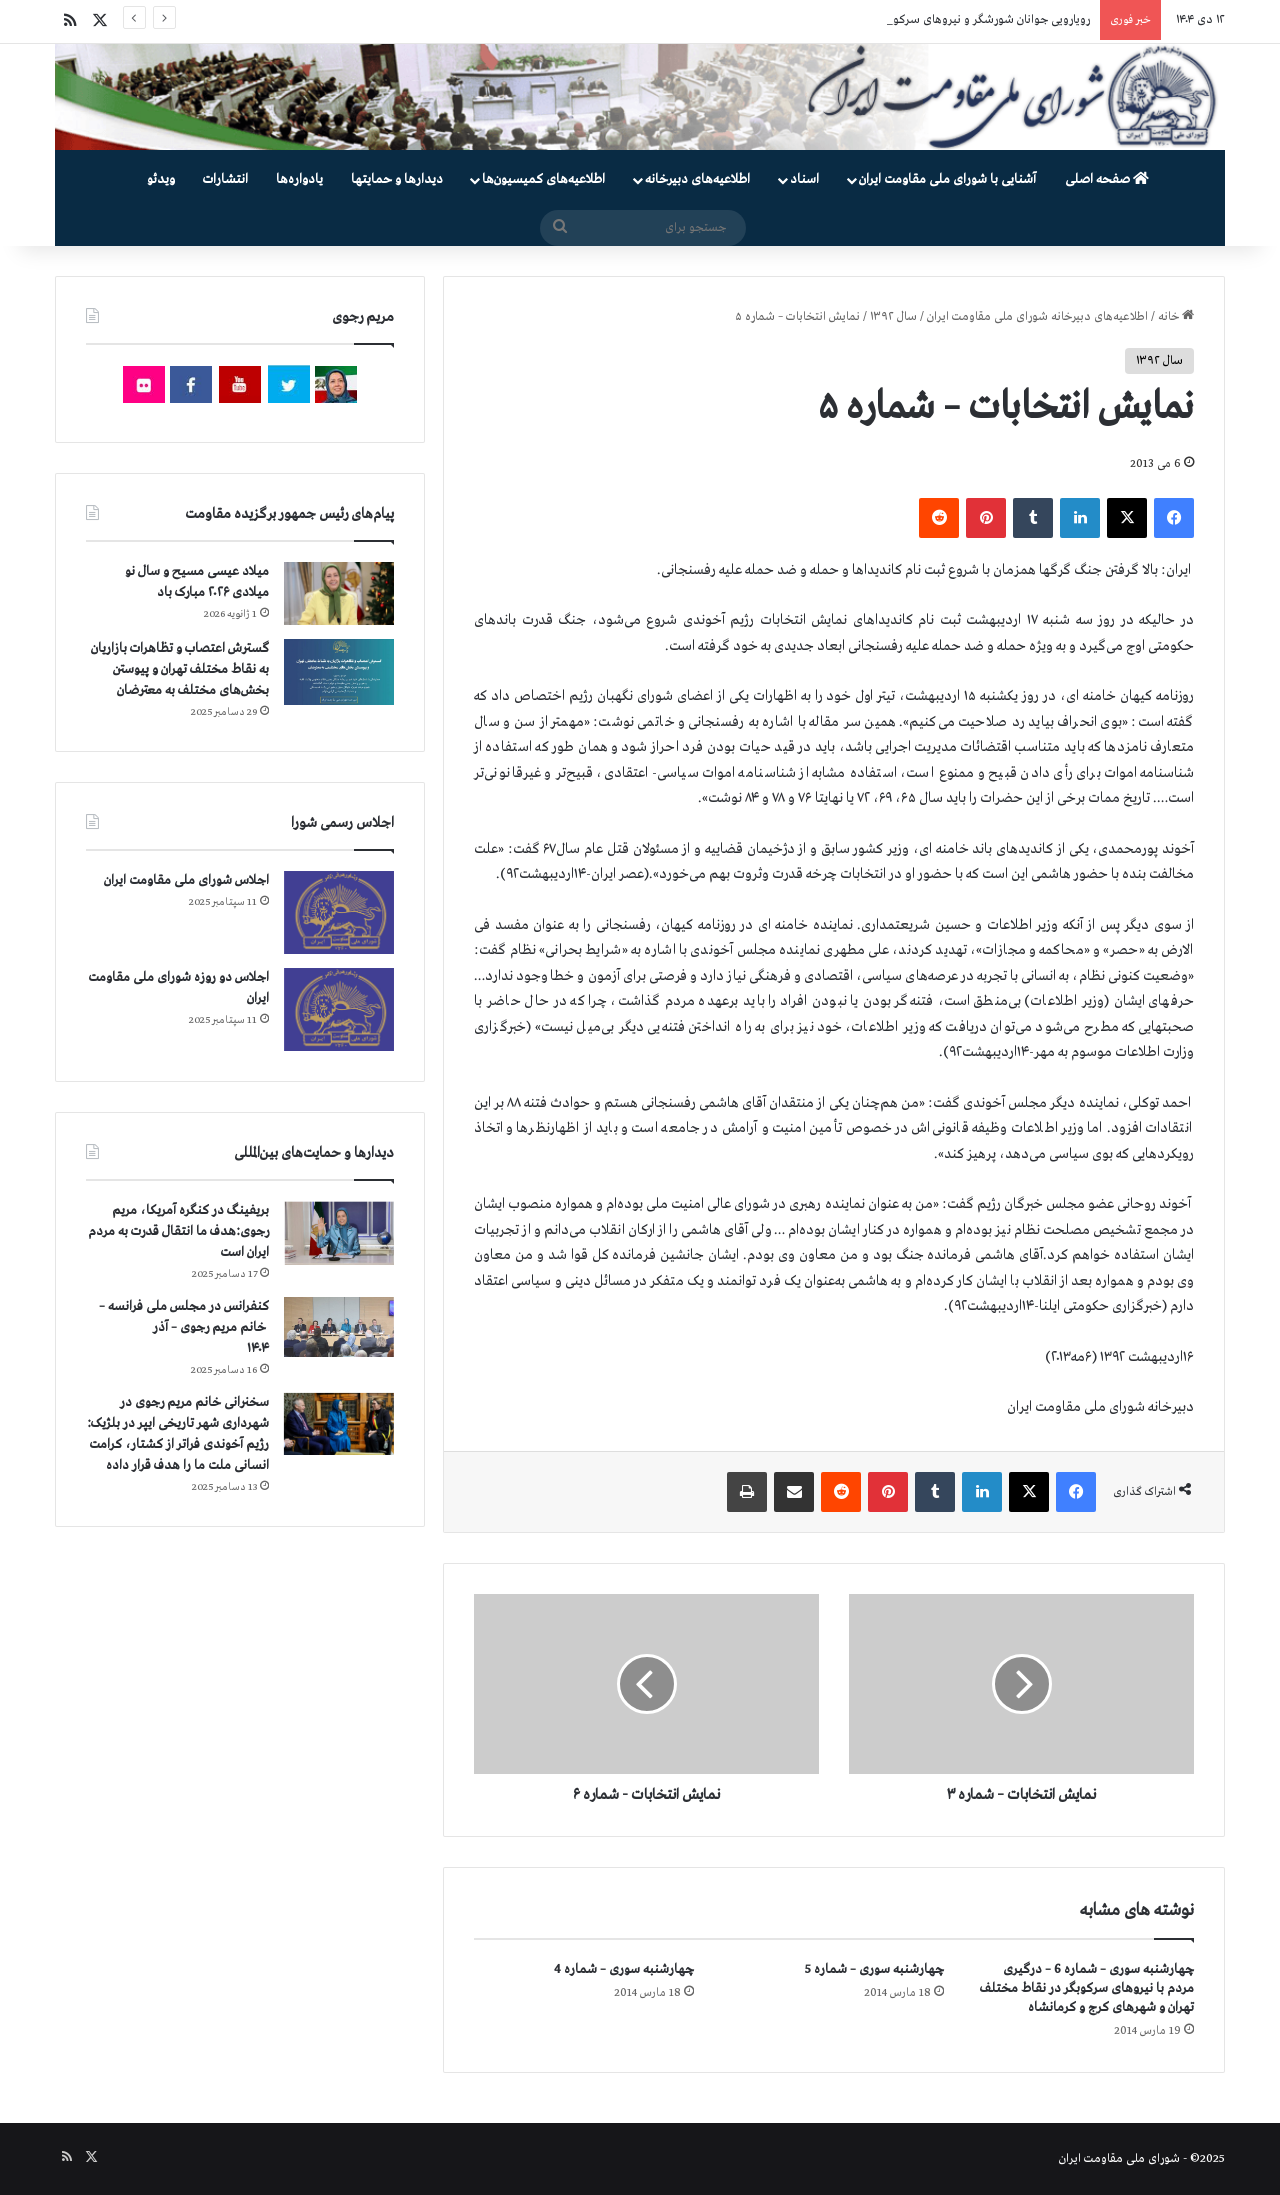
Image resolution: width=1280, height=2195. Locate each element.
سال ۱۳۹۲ (893, 317)
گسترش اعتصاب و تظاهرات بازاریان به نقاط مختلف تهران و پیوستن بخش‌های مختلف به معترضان (180, 669)
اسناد (804, 179)
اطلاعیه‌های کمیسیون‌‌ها (543, 179)
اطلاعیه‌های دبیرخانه (697, 179)
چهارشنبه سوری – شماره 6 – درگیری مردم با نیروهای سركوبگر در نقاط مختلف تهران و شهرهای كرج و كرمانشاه (1087, 1988)
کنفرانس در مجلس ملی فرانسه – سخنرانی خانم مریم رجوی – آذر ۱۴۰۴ (184, 1327)
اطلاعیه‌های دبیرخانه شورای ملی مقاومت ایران (1037, 317)
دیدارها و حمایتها (397, 179)
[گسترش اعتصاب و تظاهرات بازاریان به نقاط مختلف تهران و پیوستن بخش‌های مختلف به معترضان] (339, 672)
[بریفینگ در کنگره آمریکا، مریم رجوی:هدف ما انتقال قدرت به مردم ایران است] (339, 1233)
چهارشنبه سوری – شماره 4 (624, 1969)
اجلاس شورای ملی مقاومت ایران (186, 880)
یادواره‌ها (299, 179)
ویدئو (161, 179)
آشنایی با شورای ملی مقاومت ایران (947, 179)
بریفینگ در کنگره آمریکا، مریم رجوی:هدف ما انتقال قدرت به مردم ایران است (178, 1231)
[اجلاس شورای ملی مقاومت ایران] (339, 912)
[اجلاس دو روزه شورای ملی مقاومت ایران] (339, 1009)
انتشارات (225, 179)
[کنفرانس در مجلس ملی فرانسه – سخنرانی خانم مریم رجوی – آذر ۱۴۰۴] (339, 1327)
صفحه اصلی (1107, 179)
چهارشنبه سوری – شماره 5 (874, 1969)
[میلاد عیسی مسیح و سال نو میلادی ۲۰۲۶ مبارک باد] (339, 593)
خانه (1176, 317)
